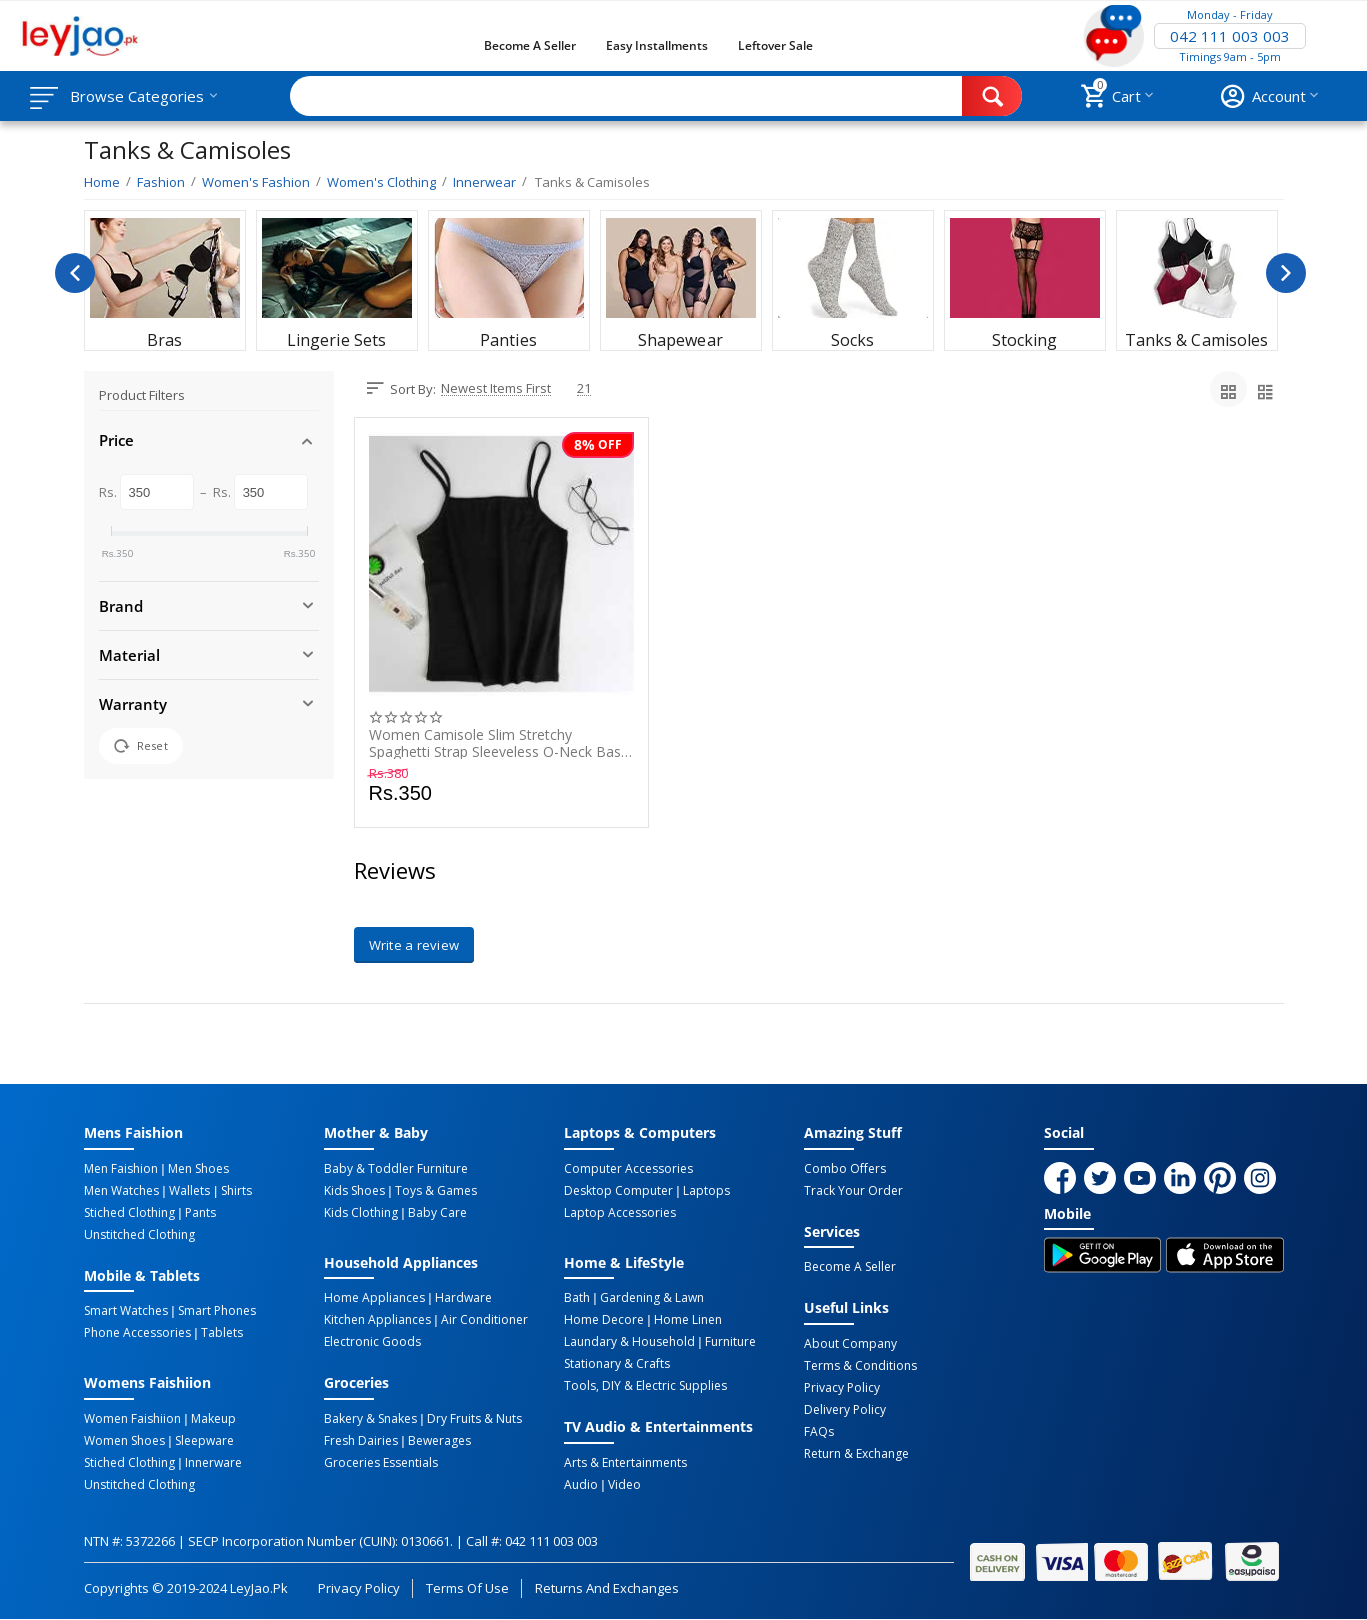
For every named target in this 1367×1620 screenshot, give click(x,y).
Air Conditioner (484, 1320)
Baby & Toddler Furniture (396, 1169)
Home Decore (604, 1320)
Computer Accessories (628, 1169)
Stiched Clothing (129, 1213)
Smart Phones (217, 1311)
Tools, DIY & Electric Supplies (645, 1386)
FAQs (819, 1432)
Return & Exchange (856, 1454)
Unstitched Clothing (139, 1235)
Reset (141, 746)
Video (624, 1485)
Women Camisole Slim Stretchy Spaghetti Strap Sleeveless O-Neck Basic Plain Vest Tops (500, 743)
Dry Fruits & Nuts (474, 1419)
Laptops (706, 1191)
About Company (850, 1344)
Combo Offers (845, 1169)
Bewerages (439, 1441)
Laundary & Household (629, 1342)
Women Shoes (124, 1441)
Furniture (730, 1342)
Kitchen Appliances (377, 1320)
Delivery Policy (845, 1410)
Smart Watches (126, 1311)
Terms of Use (467, 1588)
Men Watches (121, 1191)
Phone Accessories (137, 1333)
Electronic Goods (372, 1342)
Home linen (688, 1320)
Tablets (222, 1333)
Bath (577, 1298)
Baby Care (437, 1213)
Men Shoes (198, 1169)
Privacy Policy (842, 1388)
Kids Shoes (354, 1191)
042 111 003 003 (1230, 36)
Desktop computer (618, 1191)
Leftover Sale (775, 45)
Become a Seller (530, 45)
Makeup (213, 1419)
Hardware (463, 1298)
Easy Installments (657, 45)
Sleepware (204, 1441)
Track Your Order (853, 1191)
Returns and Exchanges (607, 1588)
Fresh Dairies (361, 1441)
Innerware (213, 1463)
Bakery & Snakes (370, 1419)
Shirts (236, 1191)
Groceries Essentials (381, 1463)
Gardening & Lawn (652, 1298)
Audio (581, 1485)
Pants (200, 1213)
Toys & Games (436, 1191)
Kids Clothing (361, 1213)
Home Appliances (374, 1298)
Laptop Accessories (620, 1213)
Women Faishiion (132, 1419)
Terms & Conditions (860, 1366)
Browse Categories (137, 96)
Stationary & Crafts (617, 1364)
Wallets (189, 1191)
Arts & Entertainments (625, 1463)
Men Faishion (121, 1169)
